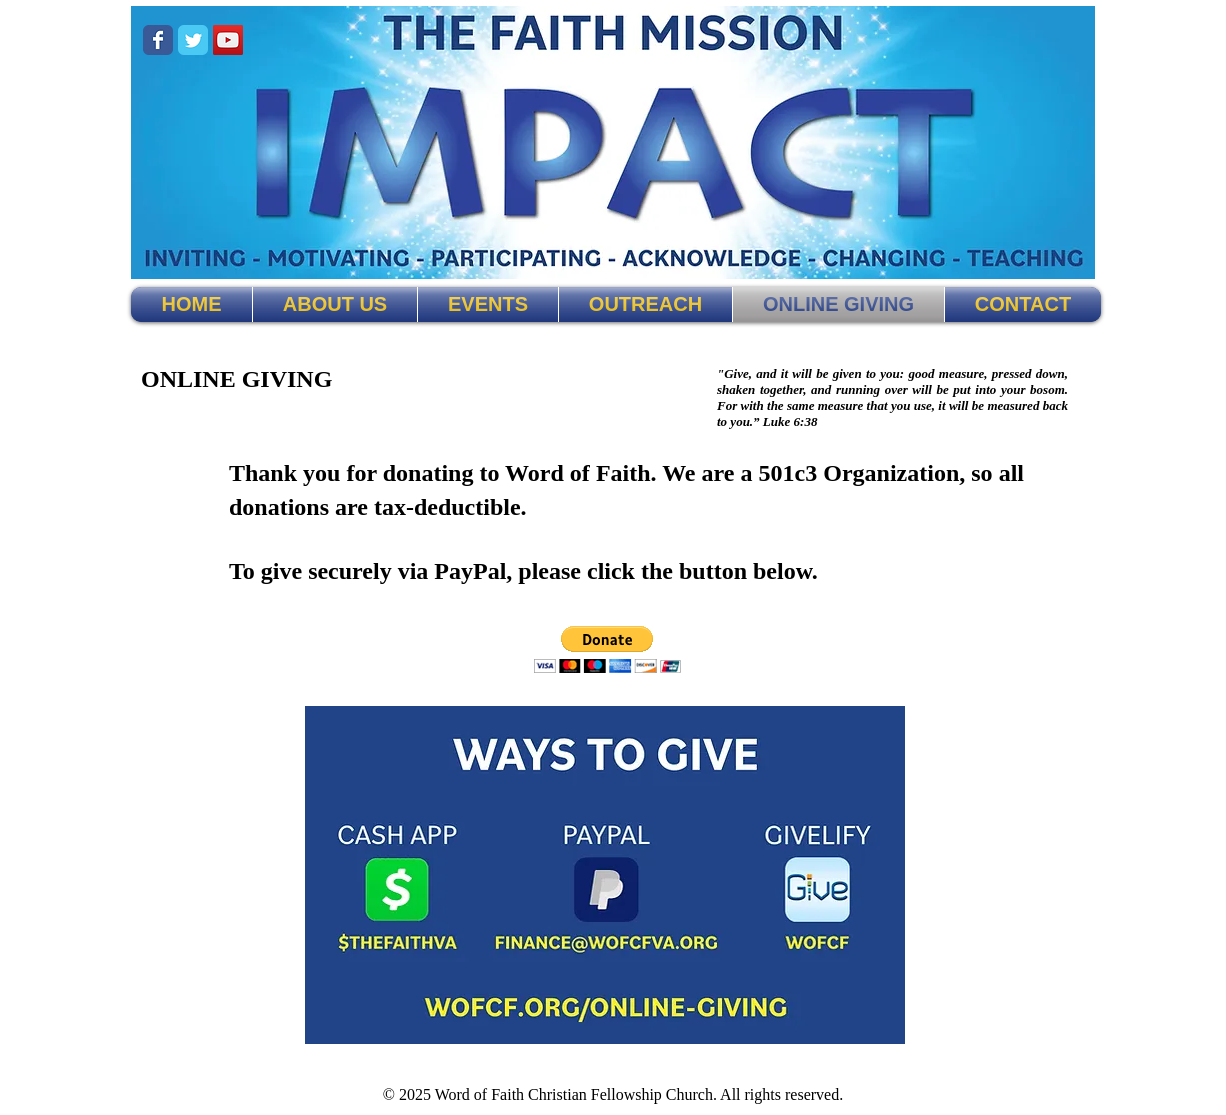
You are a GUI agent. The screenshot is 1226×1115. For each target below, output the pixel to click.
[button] (607, 649)
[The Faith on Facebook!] (158, 40)
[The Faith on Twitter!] (193, 40)
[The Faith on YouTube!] (228, 40)
